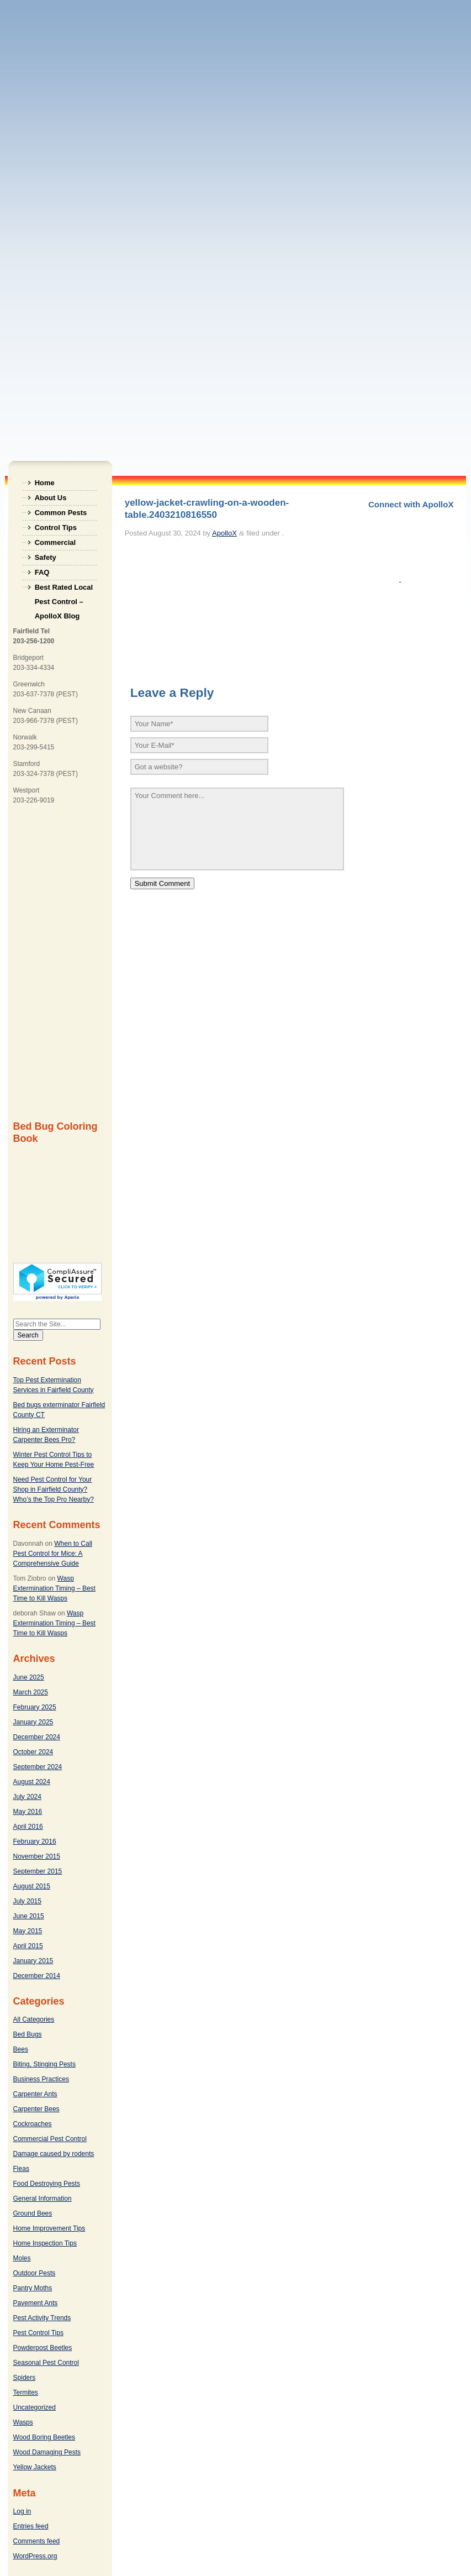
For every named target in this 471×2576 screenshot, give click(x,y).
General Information (42, 2198)
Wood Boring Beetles (44, 2437)
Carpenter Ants (35, 2094)
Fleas (21, 2169)
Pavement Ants (35, 2303)
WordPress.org (35, 2556)
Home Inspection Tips (45, 2243)
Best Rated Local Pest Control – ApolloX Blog (64, 589)
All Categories (34, 2019)
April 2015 (28, 1946)
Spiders (24, 2377)
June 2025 (28, 1677)
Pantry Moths (32, 2288)
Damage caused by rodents (53, 2154)
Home (45, 483)
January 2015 (33, 1961)
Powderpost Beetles (42, 2348)
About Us (51, 498)
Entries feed (31, 2526)
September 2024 (37, 1767)
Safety (45, 557)
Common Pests (61, 512)
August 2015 (31, 1886)
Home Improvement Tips (49, 2228)
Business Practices (41, 2079)
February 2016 (34, 1841)
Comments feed (36, 2541)
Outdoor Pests (34, 2273)
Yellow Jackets (34, 2467)
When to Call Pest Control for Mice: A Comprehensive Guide (52, 1553)
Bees (20, 2049)
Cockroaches (32, 2124)
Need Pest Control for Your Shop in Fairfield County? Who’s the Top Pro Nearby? (53, 1489)
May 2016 (28, 1812)
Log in (22, 2511)
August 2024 (31, 1782)
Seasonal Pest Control (46, 2363)
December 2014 (36, 1976)
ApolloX (224, 533)
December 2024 (36, 1737)
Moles (22, 2258)
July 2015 (27, 1901)
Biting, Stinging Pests (44, 2064)
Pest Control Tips (38, 2333)
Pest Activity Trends (42, 2318)
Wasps (23, 2422)
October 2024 (33, 1752)
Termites (25, 2392)
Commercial (55, 542)
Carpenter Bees (36, 2109)
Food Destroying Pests (46, 2183)
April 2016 (28, 1826)
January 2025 (33, 1722)
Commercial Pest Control (50, 2139)
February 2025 (34, 1707)
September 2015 (37, 1871)
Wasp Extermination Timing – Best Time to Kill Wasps (54, 1588)
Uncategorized (34, 2407)
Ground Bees (32, 2213)
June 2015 (28, 1916)
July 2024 (27, 1797)
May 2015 (28, 1931)
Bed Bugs (27, 2034)
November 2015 (36, 1856)
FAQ (42, 572)
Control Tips (56, 527)
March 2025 (30, 1692)
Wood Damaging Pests (47, 2452)
